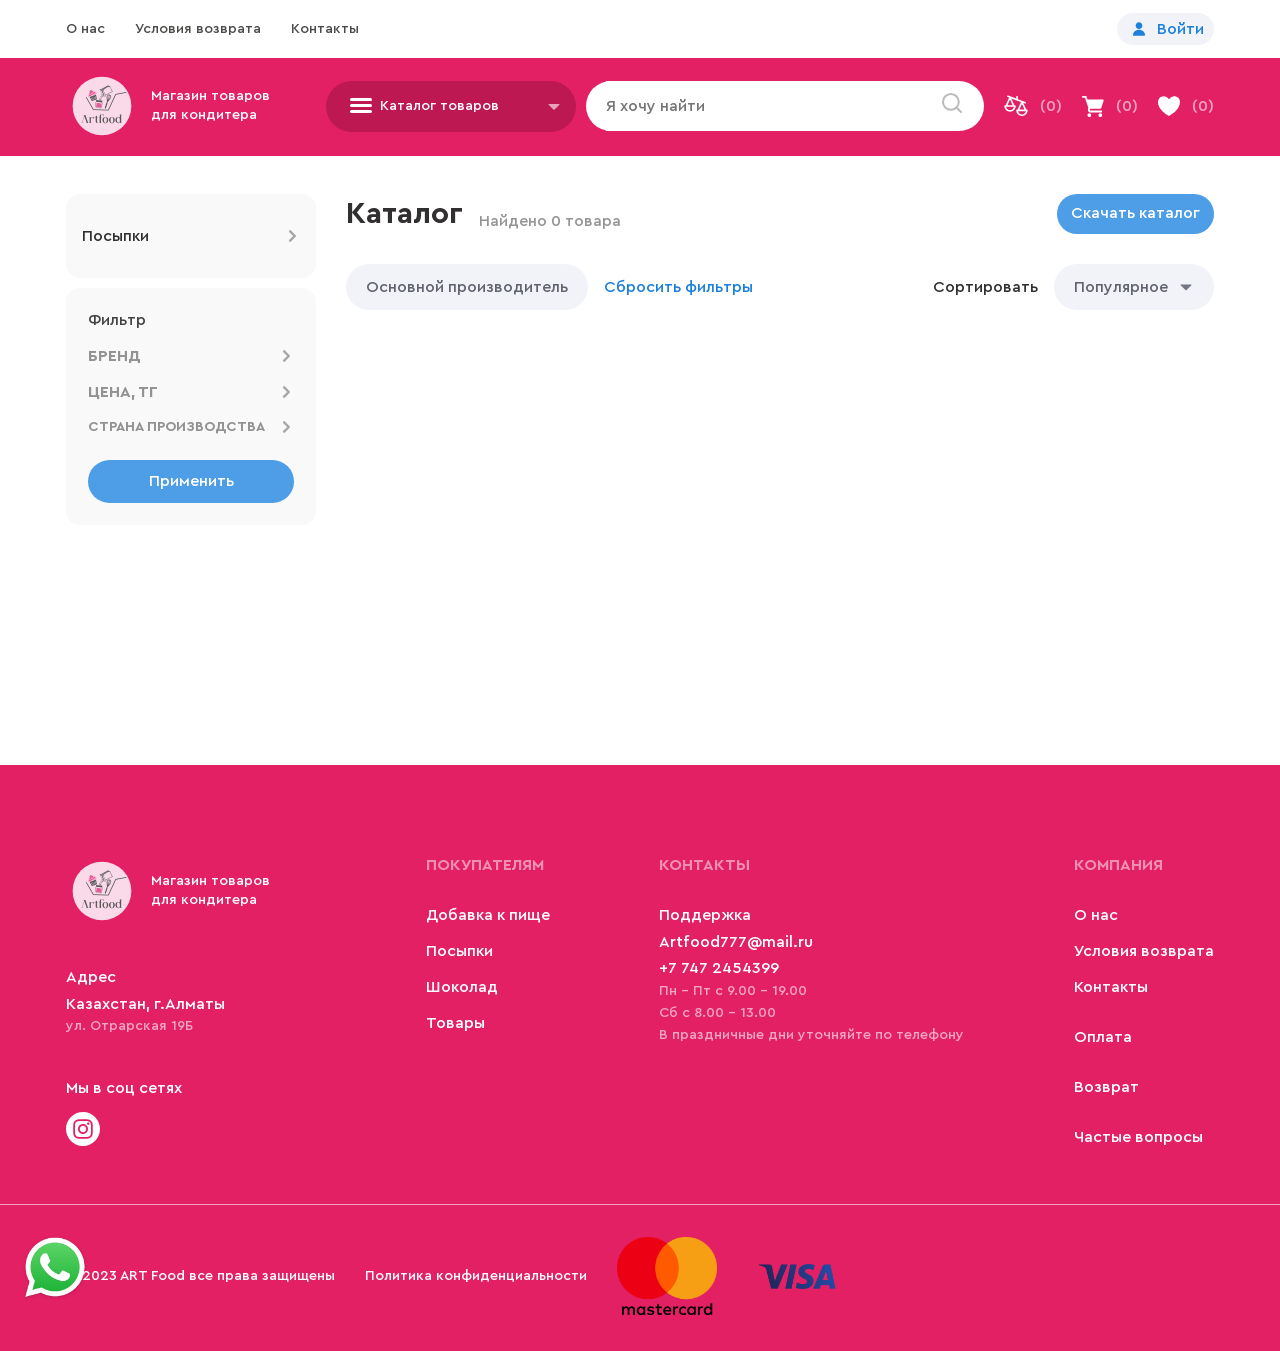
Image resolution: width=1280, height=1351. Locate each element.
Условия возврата (198, 29)
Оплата (1103, 1037)
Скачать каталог (1135, 213)
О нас (85, 29)
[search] (952, 105)
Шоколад (462, 987)
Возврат (1106, 1087)
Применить (191, 481)
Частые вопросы (1138, 1137)
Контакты (325, 29)
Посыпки (459, 951)
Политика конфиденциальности (476, 1276)
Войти (1180, 29)
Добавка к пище (488, 915)
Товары (455, 1023)
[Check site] (83, 1131)
